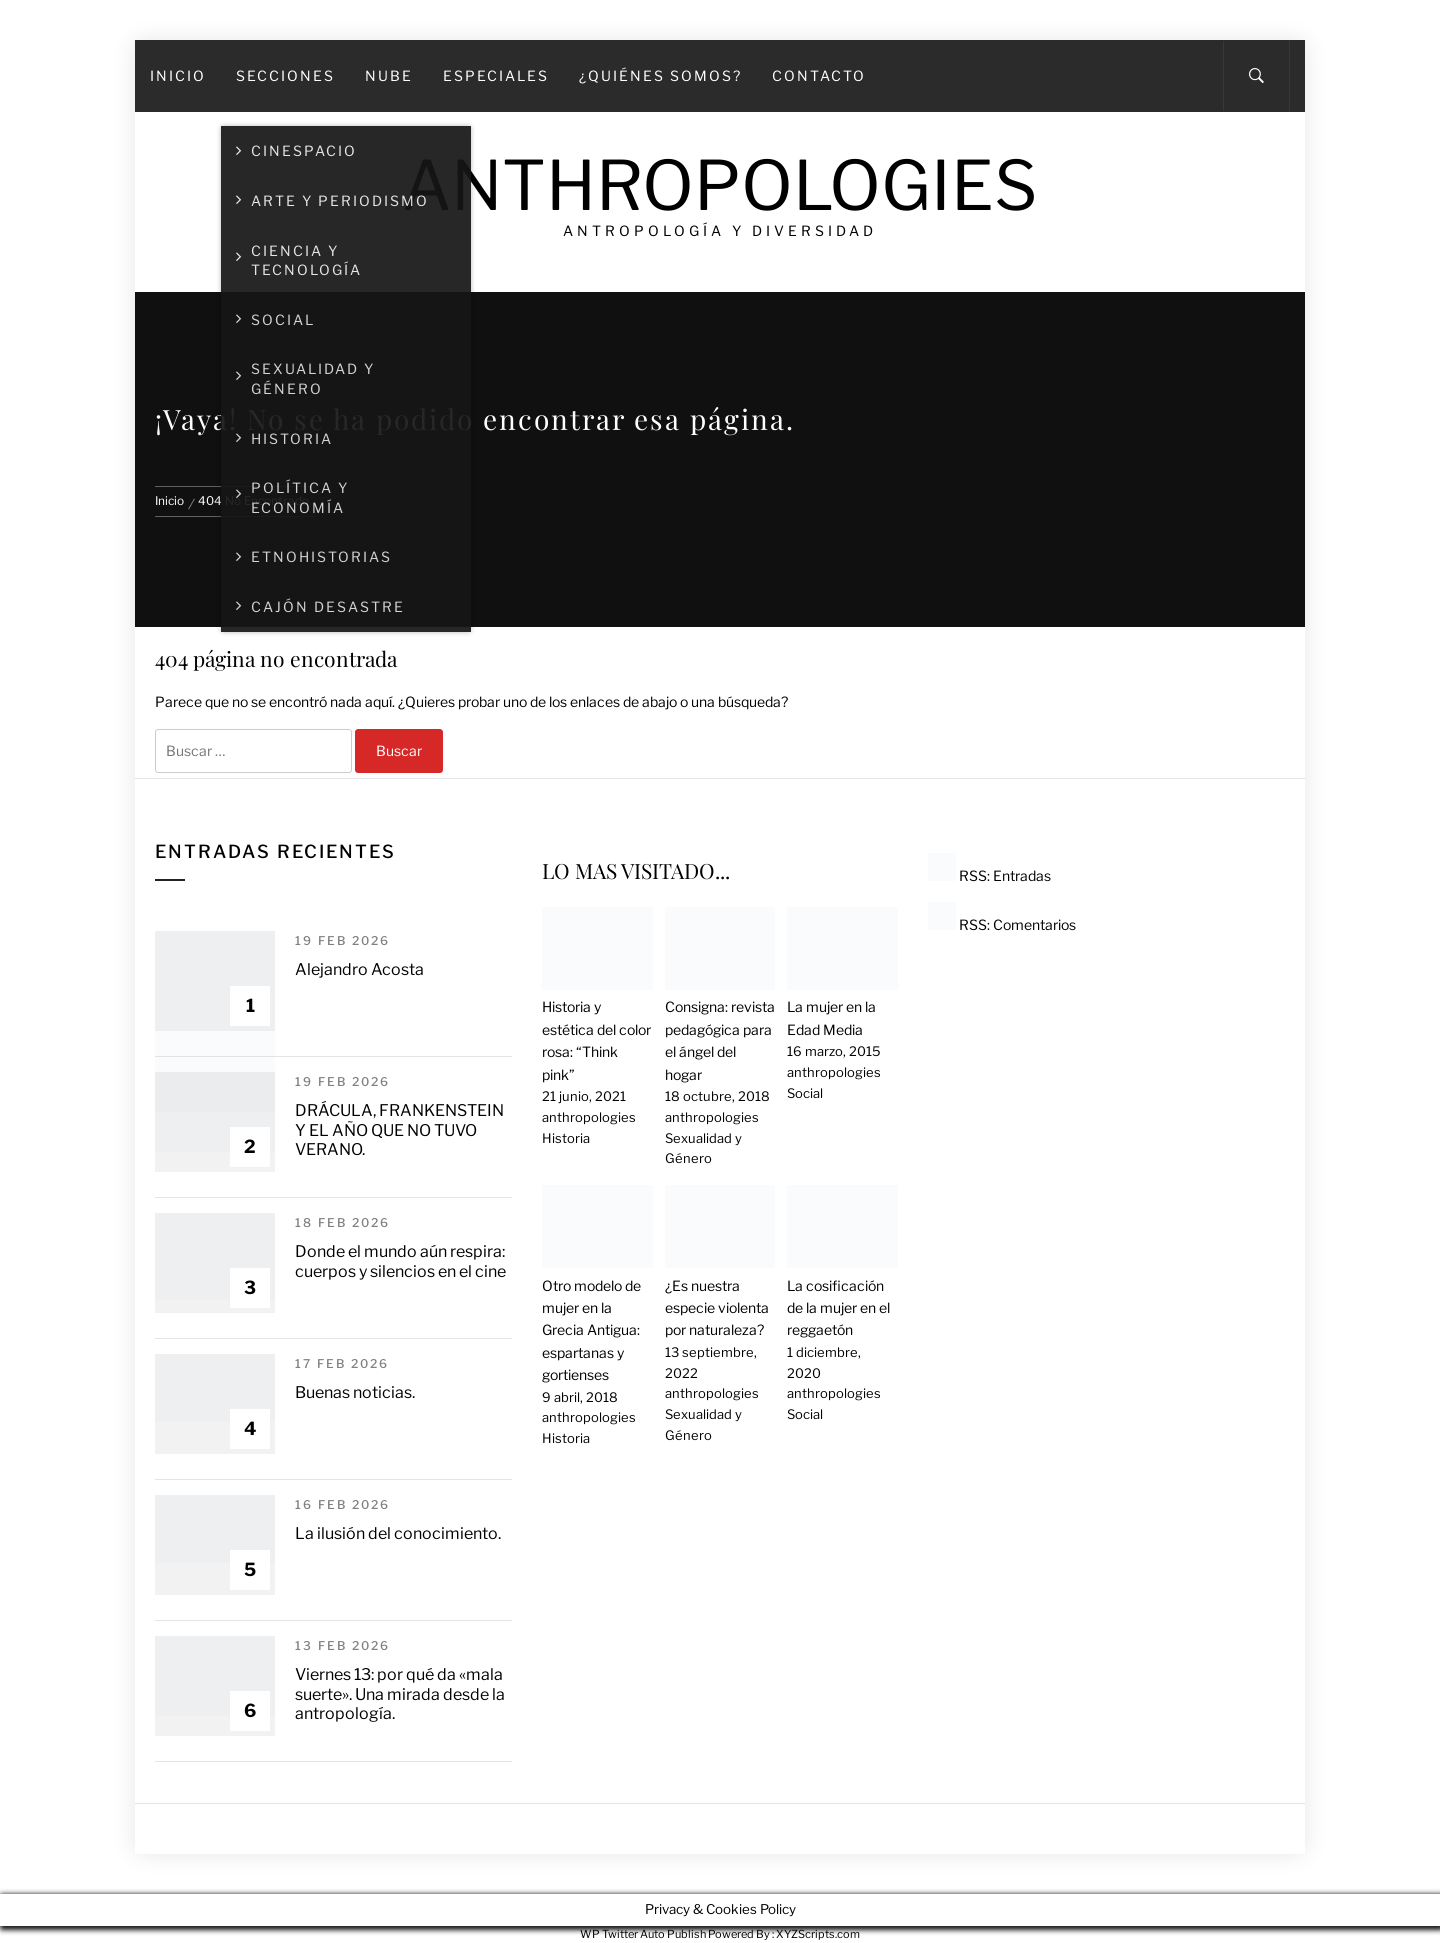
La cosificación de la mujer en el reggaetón (838, 1308)
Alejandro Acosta (359, 969)
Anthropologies (720, 185)
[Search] (1256, 76)
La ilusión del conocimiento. (398, 1533)
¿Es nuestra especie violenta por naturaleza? (717, 1308)
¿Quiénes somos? (660, 75)
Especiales (496, 75)
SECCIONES (285, 75)
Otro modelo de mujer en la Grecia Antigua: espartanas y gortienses (591, 1330)
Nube (389, 75)
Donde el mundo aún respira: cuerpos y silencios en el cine (400, 1261)
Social (805, 1093)
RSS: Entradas (989, 875)
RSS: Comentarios (1002, 924)
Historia (566, 1138)
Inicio (178, 75)
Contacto (819, 75)
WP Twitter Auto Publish (643, 1934)
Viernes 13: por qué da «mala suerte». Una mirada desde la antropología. (400, 1693)
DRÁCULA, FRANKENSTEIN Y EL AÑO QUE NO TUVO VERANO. (399, 1129)
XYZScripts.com (818, 1934)
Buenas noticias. (355, 1392)
